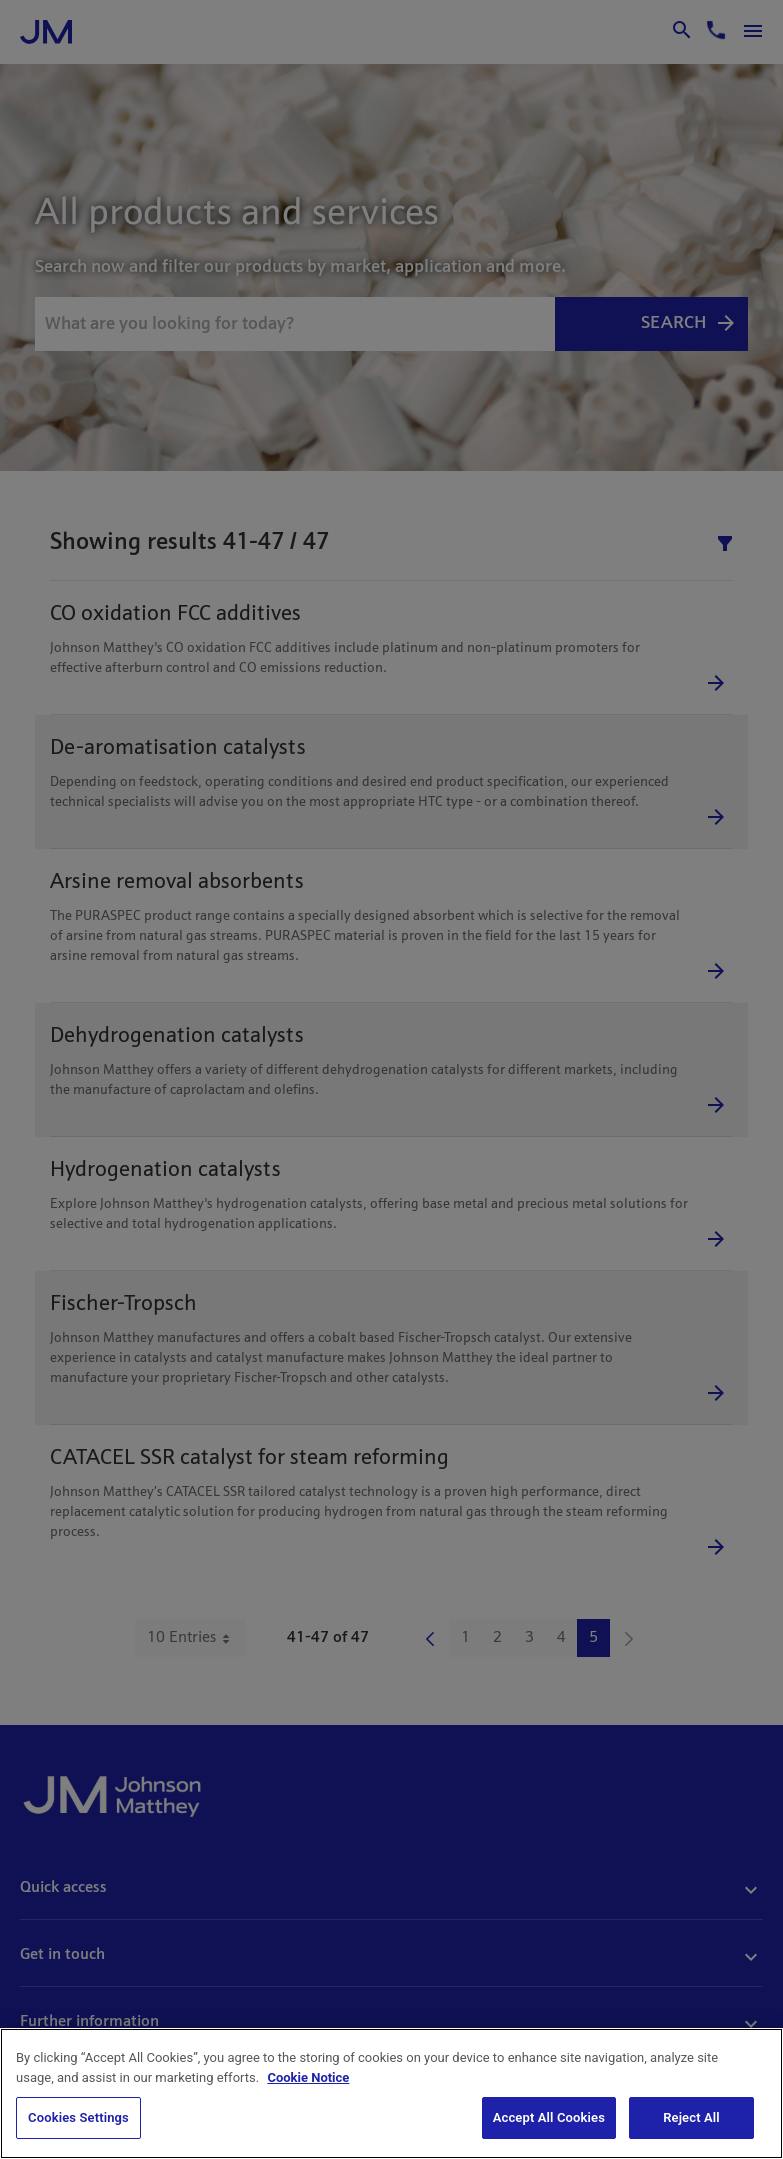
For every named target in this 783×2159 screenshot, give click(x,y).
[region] (391, 2093)
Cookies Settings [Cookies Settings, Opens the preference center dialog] (78, 2117)
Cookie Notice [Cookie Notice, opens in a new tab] (308, 2077)
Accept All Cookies (549, 2117)
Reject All (691, 2117)
